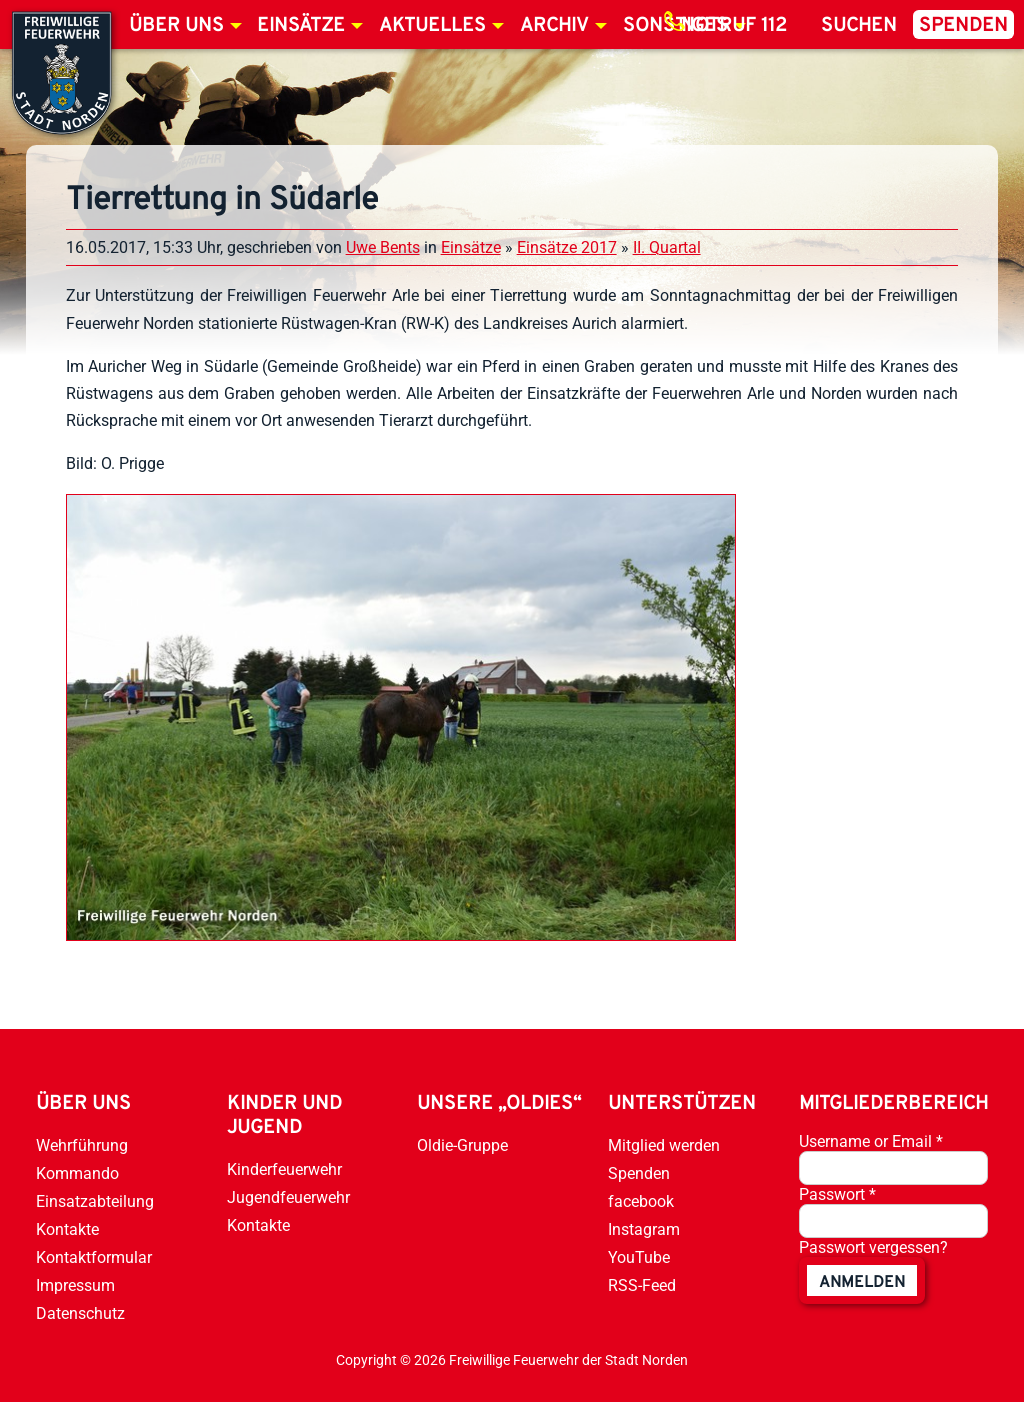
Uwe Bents (383, 247)
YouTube (639, 1257)
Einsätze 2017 (567, 247)
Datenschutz (80, 1313)
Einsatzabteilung (95, 1201)
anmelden (862, 1283)
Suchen (859, 26)
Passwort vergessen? (873, 1247)
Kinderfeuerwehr (284, 1169)
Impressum (75, 1285)
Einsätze (301, 26)
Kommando (77, 1173)
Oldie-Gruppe (462, 1145)
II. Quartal (667, 247)
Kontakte (67, 1229)
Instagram (644, 1229)
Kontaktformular (94, 1257)
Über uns (176, 26)
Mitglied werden (664, 1145)
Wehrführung (82, 1145)
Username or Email (871, 1141)
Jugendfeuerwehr (288, 1197)
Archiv (554, 26)
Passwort (837, 1194)
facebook (641, 1201)
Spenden (963, 26)
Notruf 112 (734, 26)
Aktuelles (432, 26)
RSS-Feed (642, 1285)
